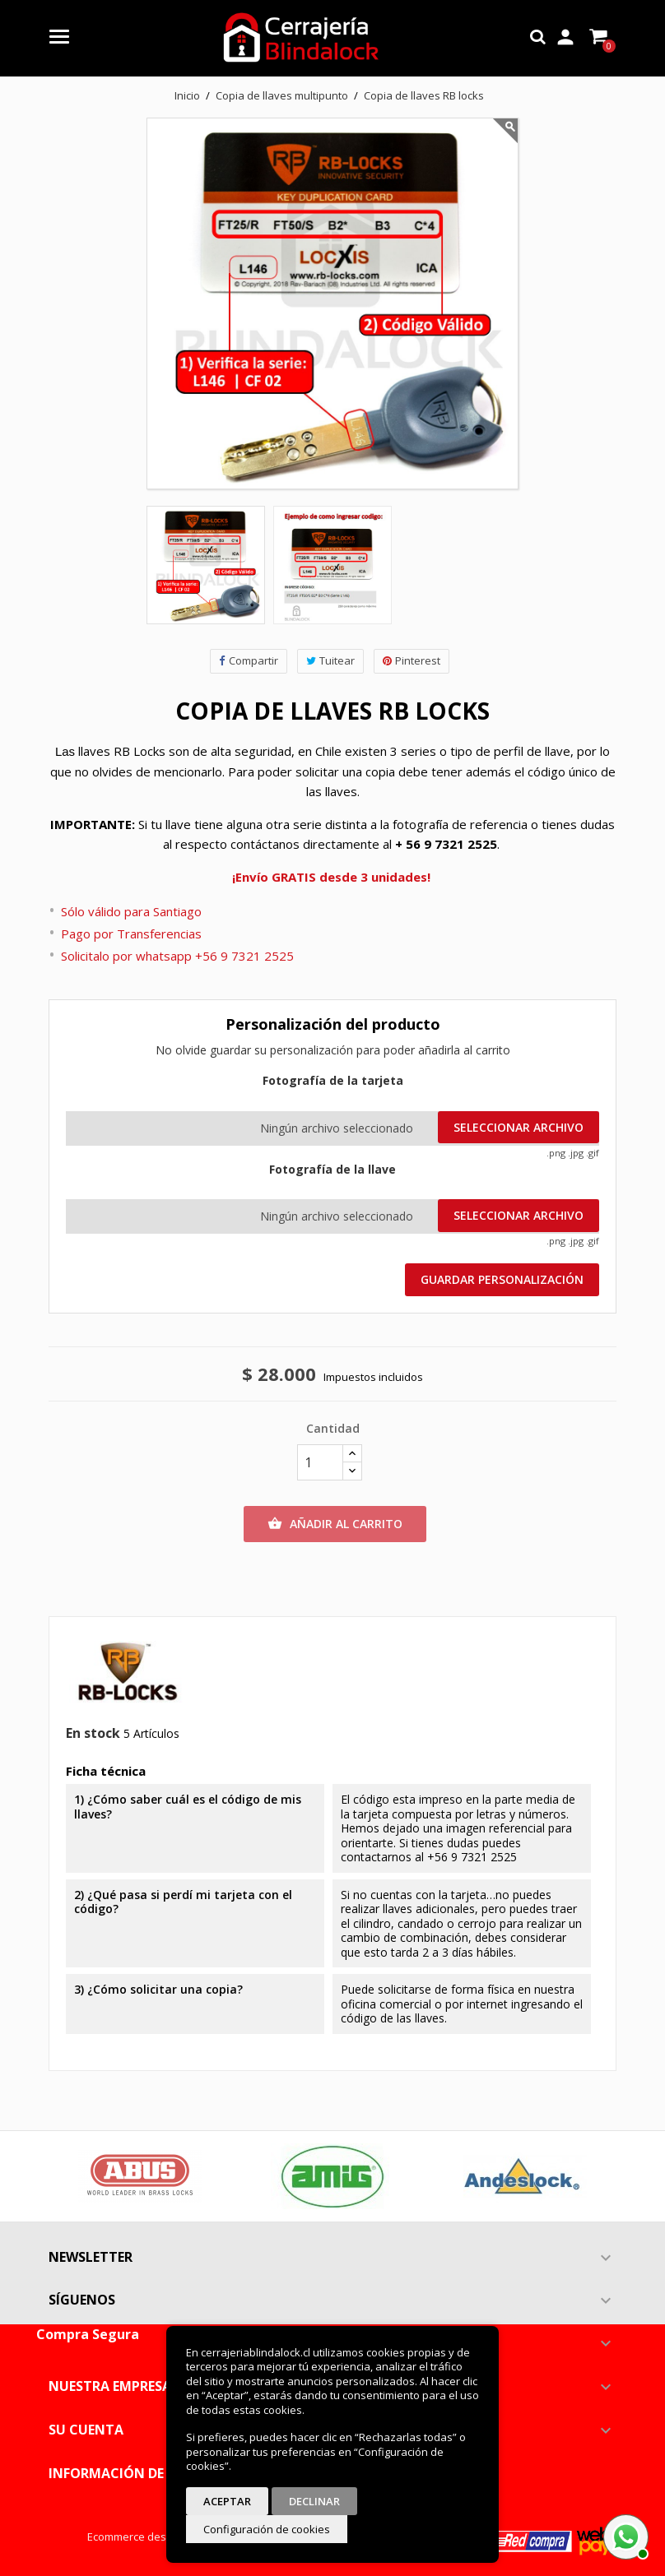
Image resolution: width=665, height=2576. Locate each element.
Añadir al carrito (334, 1524)
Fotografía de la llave (332, 1169)
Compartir (248, 661)
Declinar (314, 2501)
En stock (93, 1733)
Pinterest (411, 661)
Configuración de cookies (266, 2529)
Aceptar (227, 2501)
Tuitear (330, 661)
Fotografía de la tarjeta (333, 1080)
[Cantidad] (320, 1462)
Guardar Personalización (502, 1279)
